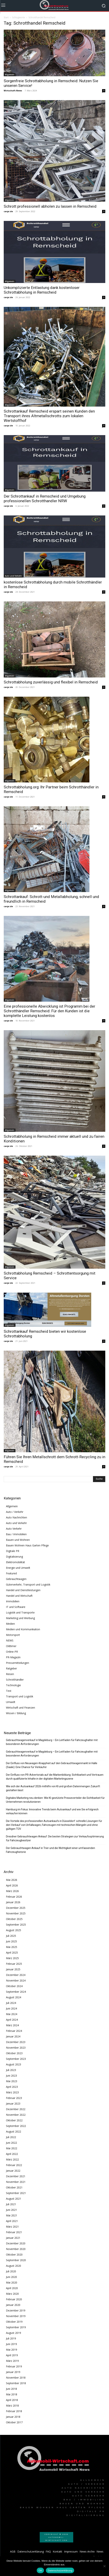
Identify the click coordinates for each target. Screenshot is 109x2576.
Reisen (10, 1674)
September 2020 (16, 2260)
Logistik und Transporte (20, 1612)
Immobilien (12, 1601)
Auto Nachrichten (16, 1517)
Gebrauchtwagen (16, 1579)
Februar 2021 (14, 2232)
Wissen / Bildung (16, 1713)
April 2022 (12, 2154)
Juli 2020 (11, 2271)
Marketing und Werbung (20, 1618)
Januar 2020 (13, 2305)
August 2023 (13, 2064)
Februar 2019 (14, 2366)
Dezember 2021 (15, 2176)
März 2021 (12, 2226)
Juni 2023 (11, 2075)
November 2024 (16, 1980)
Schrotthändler (15, 1679)
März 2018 (12, 2405)
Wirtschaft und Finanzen (20, 1707)
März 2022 (12, 2159)
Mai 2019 (11, 2349)
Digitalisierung (14, 1556)
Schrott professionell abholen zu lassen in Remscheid (50, 206)
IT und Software (15, 1607)
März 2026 (12, 1891)
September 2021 (16, 2193)
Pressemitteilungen (17, 1663)
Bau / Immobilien (16, 1534)
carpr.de (8, 211)
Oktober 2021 (14, 2187)
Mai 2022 (11, 2148)
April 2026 (12, 1885)
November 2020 (16, 2249)
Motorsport (13, 1635)
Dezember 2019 (15, 2310)
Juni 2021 (11, 2210)
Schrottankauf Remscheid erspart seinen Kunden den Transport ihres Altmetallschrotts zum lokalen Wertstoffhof (49, 416)
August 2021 (13, 2198)
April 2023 (12, 2087)
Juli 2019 (11, 2338)
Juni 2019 (11, 2344)
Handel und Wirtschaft (19, 1595)
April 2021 (12, 2221)
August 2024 (13, 1997)
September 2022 (16, 2126)
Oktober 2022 (14, 2120)
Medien (10, 1623)
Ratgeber (11, 1668)
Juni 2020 (11, 2277)
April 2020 (12, 2288)
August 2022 (13, 2131)
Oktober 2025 (14, 1919)
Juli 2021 (11, 2204)
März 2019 (12, 2361)
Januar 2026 (13, 1902)
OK (40, 2570)
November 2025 (16, 1913)
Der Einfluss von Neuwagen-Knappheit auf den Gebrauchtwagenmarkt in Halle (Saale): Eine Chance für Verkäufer (51, 1765)
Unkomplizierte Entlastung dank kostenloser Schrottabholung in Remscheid (42, 290)
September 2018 (16, 2383)
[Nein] (104, 2566)
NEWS (9, 1640)
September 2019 (16, 2327)
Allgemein (9, 74)
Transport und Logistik (19, 1696)
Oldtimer (11, 1646)
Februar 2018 (14, 2411)
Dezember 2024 (15, 1975)
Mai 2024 (11, 2014)
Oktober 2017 (14, 2422)
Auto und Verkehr (13, 576)
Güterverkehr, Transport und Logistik (28, 1584)
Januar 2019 (13, 2372)
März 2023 (12, 2092)
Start (6, 17)
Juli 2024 (11, 2003)
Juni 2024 (11, 2008)
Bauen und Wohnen (18, 1540)
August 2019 (13, 2333)
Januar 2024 (13, 2036)
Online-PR (12, 1651)
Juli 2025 (11, 1935)
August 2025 (13, 1930)
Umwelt (10, 1702)
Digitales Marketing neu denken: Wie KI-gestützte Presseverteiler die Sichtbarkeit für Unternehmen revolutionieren (55, 1799)
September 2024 (16, 1991)
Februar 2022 (14, 2165)
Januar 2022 (13, 2170)
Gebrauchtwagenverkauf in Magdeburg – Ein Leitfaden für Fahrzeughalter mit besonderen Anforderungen (52, 1742)
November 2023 (16, 2047)
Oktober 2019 (14, 2321)
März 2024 (12, 2025)
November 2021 (16, 2182)
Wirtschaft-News (13, 90)
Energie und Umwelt (18, 1567)
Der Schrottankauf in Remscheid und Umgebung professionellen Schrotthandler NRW (45, 498)
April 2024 (12, 2019)
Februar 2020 (14, 2299)
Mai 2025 (11, 1947)
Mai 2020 (11, 2282)
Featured (11, 1573)
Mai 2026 (11, 1880)
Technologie (13, 1685)
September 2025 (16, 1924)
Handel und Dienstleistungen (23, 1590)
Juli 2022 (11, 2137)
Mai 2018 (11, 2394)
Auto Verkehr (14, 1528)
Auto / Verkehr (14, 1512)
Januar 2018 (13, 2416)
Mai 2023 (11, 2081)
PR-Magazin (13, 1657)
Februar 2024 (14, 2031)
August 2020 (13, 2265)
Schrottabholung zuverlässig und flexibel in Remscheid (51, 682)
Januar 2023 (13, 2103)
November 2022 (16, 2114)
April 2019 (12, 2355)
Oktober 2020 (14, 2254)
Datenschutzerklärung (60, 2570)
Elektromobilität (15, 1562)
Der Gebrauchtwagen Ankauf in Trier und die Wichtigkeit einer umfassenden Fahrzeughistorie (50, 1850)
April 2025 (12, 1952)
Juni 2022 (11, 2142)
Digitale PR (12, 1551)
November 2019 (16, 2316)
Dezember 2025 (15, 1908)
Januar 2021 (13, 2238)
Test (8, 1691)
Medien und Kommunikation (23, 1629)
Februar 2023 (14, 2098)
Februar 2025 (14, 1963)
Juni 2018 (11, 2389)
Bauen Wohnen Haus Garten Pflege (27, 1545)
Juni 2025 (11, 1941)
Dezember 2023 (15, 2042)
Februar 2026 (14, 1896)
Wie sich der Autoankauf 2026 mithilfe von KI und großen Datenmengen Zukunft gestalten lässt (53, 1788)
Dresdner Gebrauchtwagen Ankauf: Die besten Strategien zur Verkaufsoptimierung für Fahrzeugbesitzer (55, 1838)
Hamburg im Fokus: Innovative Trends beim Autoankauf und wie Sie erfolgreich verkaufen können (52, 1811)
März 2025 (12, 1958)
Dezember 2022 (15, 2109)
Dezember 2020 (15, 2243)
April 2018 (12, 2400)
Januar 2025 (13, 1969)
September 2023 (16, 2059)
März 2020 (12, 2293)
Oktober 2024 (14, 1986)
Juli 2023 (11, 2070)
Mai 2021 (11, 2215)
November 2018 (16, 2377)
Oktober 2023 (14, 2053)
